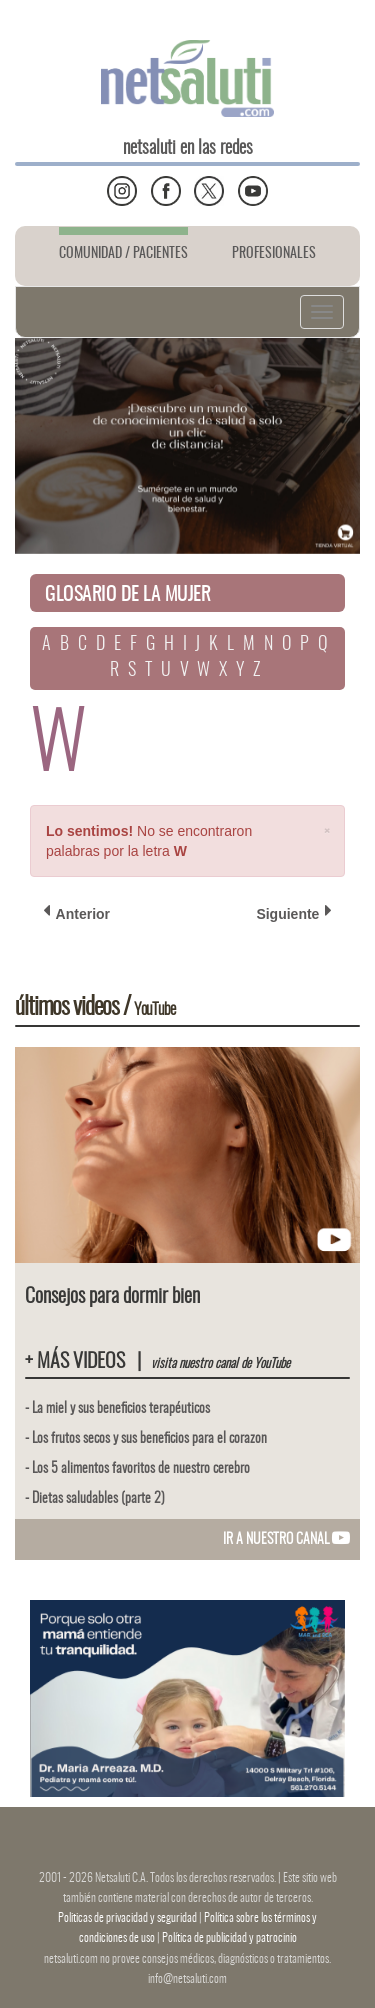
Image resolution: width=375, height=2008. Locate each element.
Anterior (76, 913)
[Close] (327, 829)
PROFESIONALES (274, 254)
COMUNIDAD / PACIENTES (123, 254)
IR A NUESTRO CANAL (286, 1540)
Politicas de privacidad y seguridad (128, 1918)
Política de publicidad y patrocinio (229, 1938)
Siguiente (294, 913)
